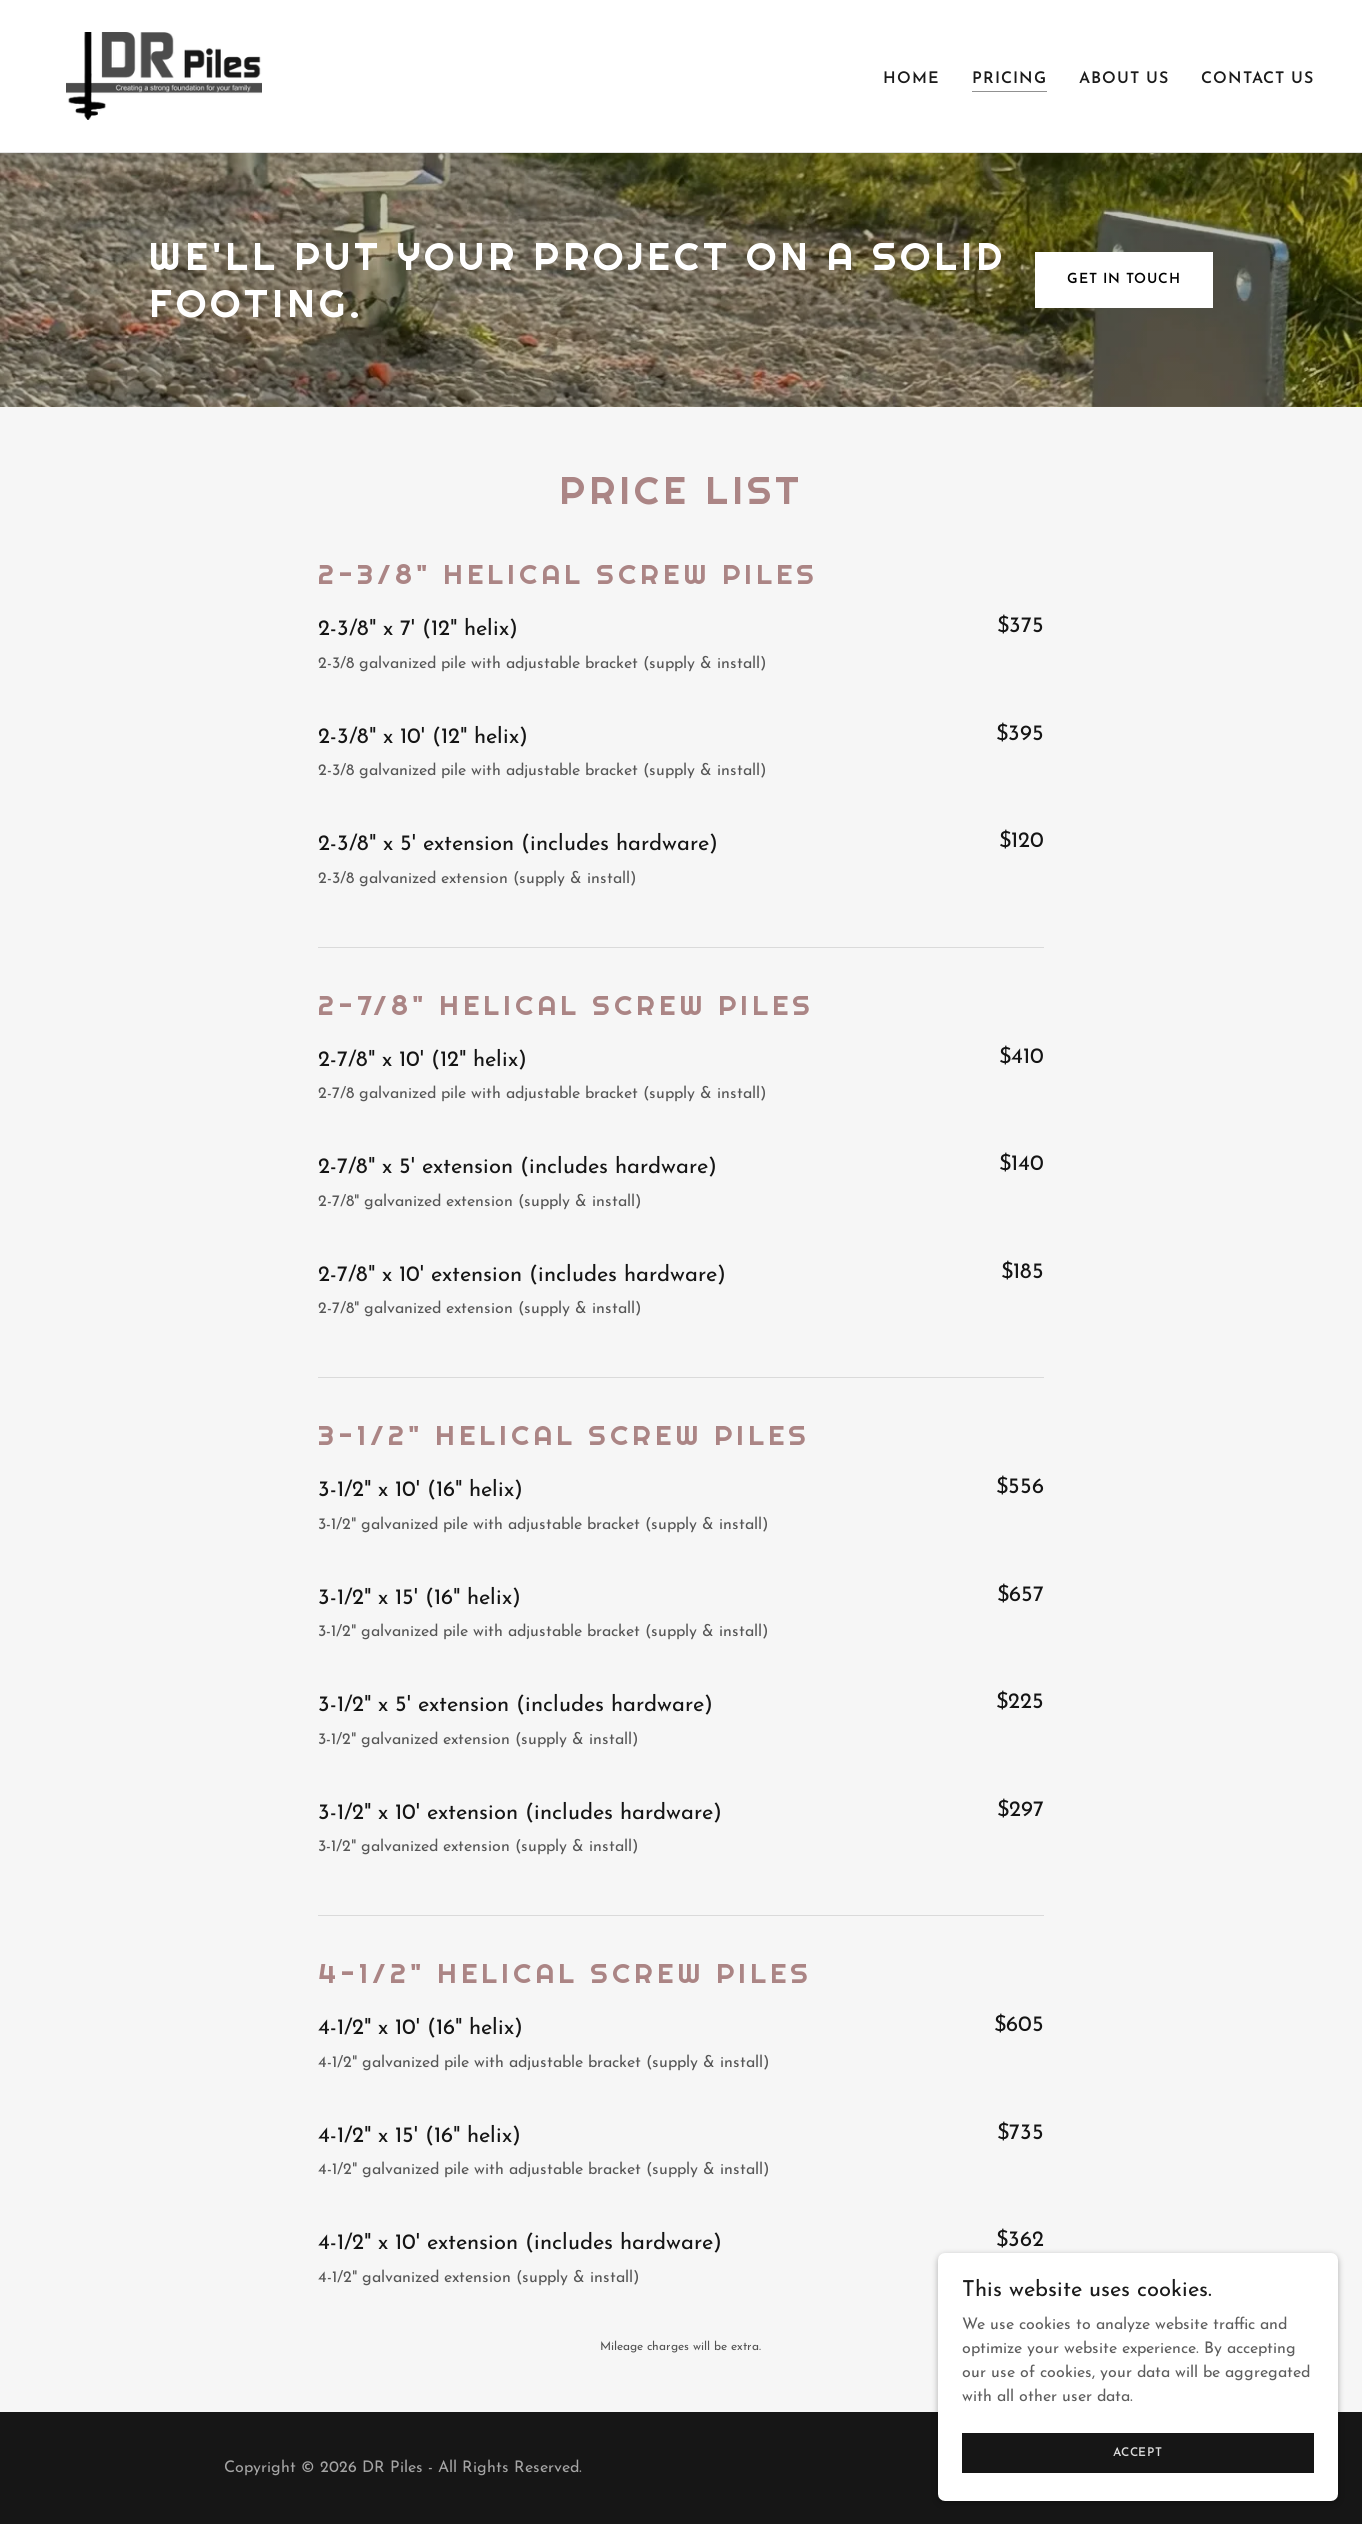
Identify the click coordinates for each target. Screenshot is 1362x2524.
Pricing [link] (1009, 79)
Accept (1138, 2452)
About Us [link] (1124, 79)
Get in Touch (1124, 279)
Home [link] (911, 79)
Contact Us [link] (1257, 79)
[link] (164, 75)
